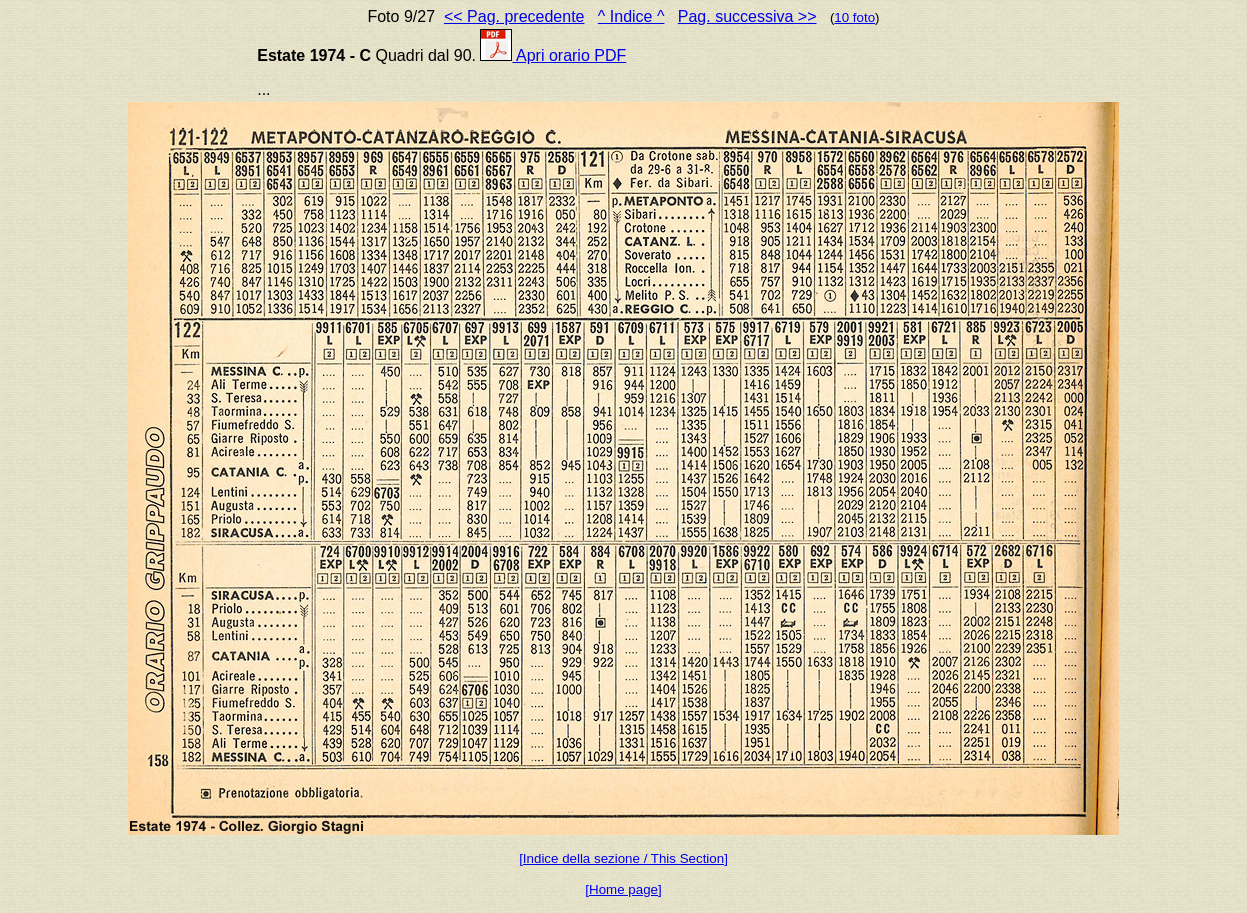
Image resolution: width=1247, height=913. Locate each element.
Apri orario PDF (553, 55)
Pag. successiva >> (747, 16)
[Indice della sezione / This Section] (623, 858)
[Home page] (623, 889)
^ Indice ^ (631, 16)
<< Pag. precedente (514, 16)
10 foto (854, 17)
